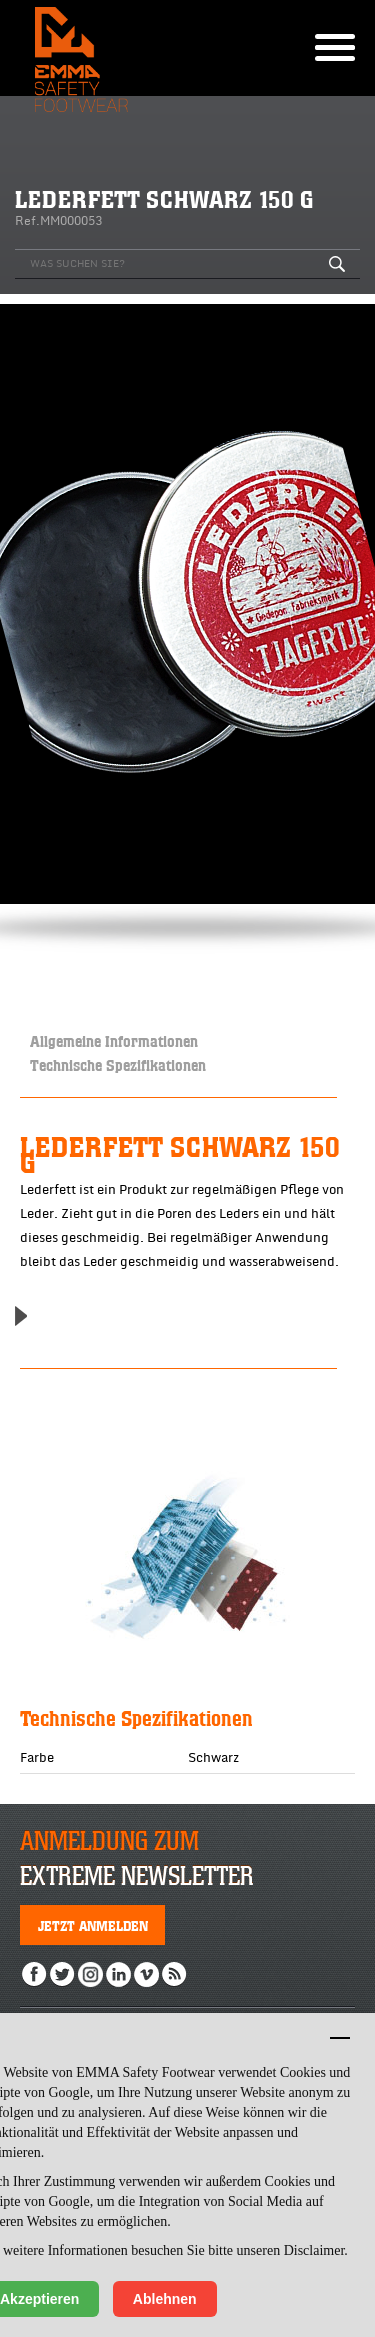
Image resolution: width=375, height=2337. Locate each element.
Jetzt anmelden (93, 1925)
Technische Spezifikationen (118, 1064)
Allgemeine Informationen (114, 1040)
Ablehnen (165, 2299)
